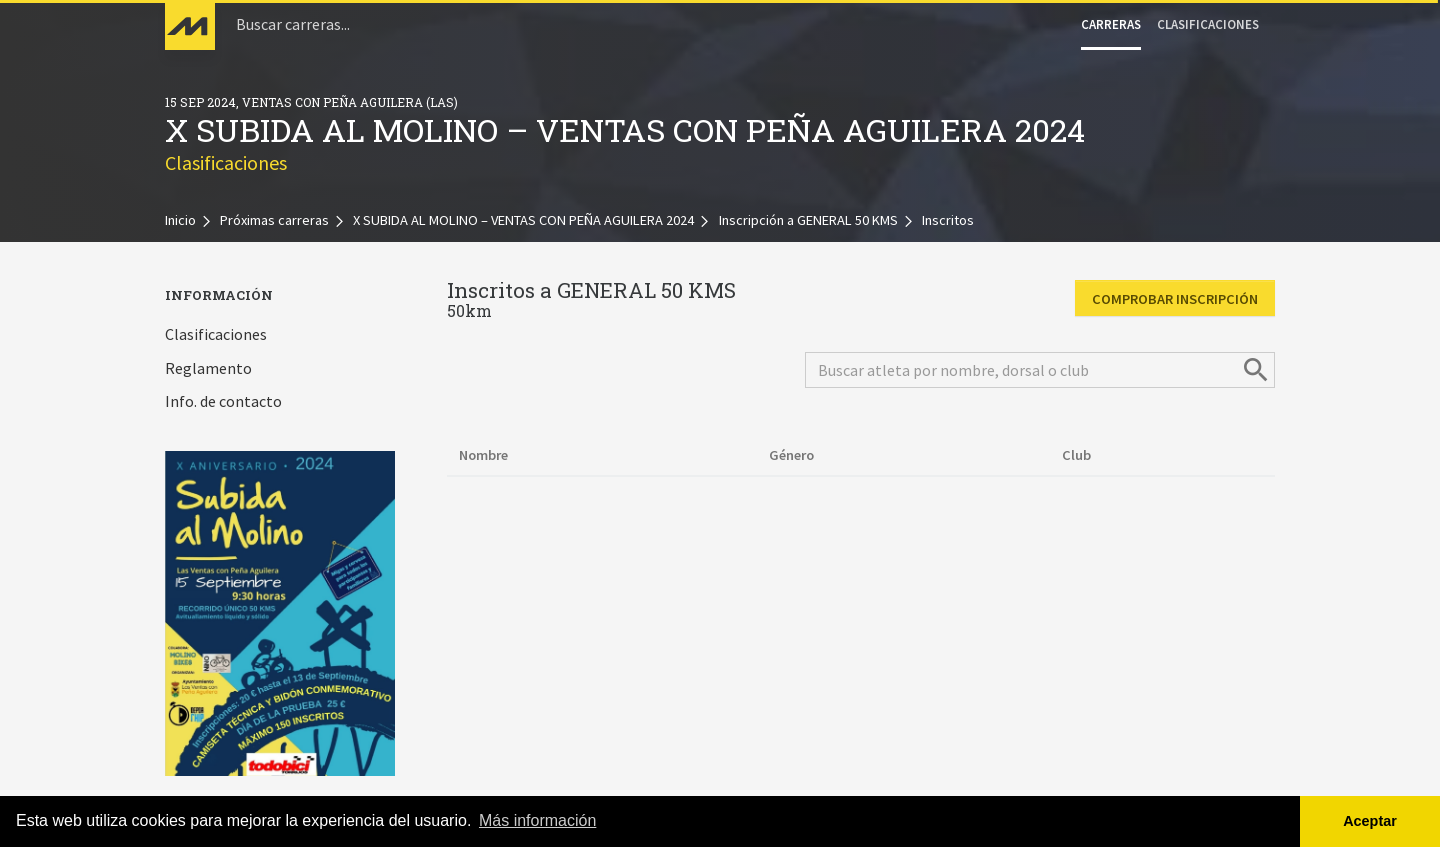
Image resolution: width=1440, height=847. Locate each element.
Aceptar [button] (1370, 821)
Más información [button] (537, 820)
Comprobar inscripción (1175, 299)
